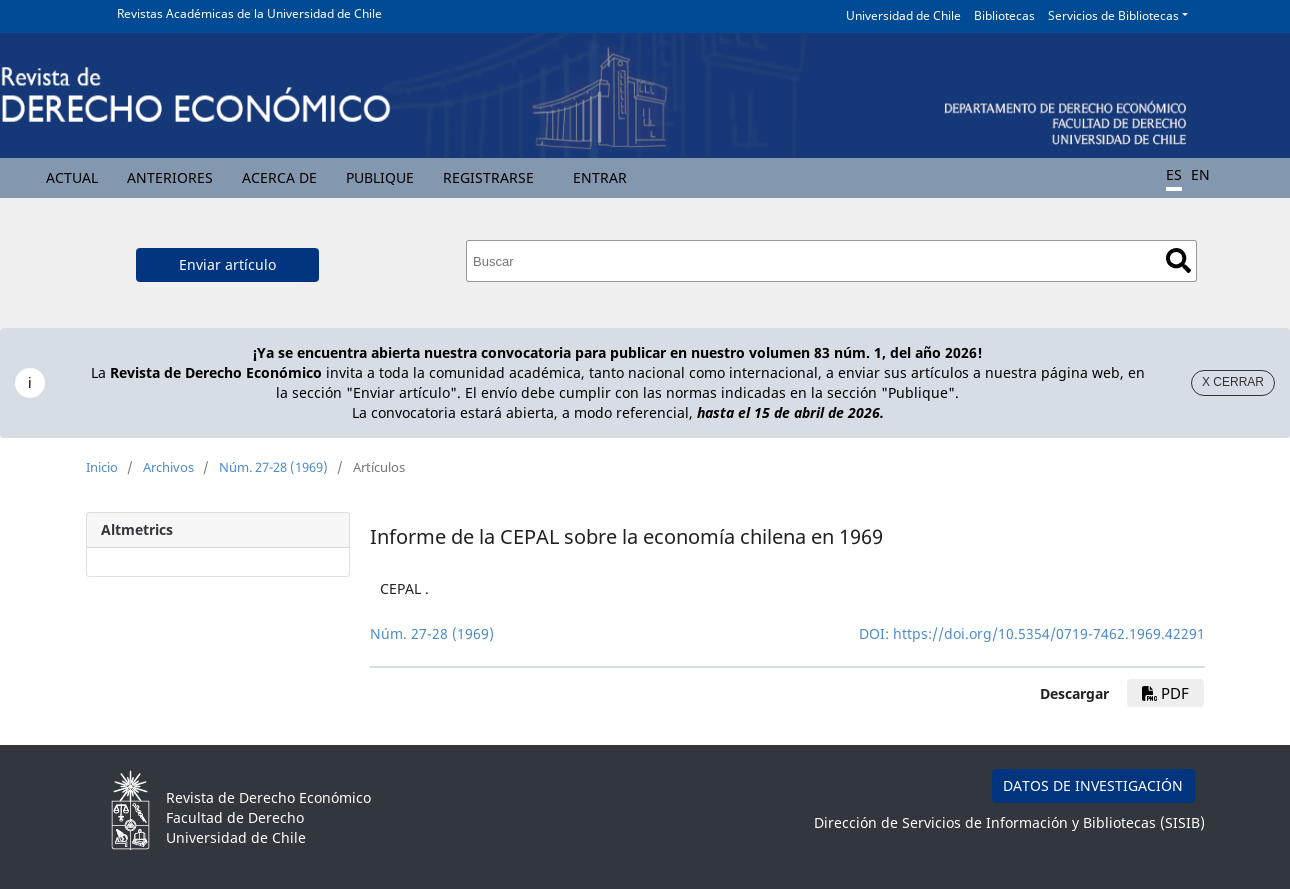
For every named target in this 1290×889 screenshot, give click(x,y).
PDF (1165, 693)
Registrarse (488, 177)
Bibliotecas (1004, 15)
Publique (380, 177)
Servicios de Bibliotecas (1113, 15)
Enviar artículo (227, 264)
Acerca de (279, 177)
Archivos (168, 467)
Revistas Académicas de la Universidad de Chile (249, 13)
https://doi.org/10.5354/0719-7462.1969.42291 (1049, 633)
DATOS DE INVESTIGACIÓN (1093, 785)
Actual (72, 177)
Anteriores (170, 177)
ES (1174, 174)
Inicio (102, 467)
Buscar (1178, 260)
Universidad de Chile (903, 15)
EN (1200, 174)
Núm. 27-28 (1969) (273, 467)
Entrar (600, 177)
